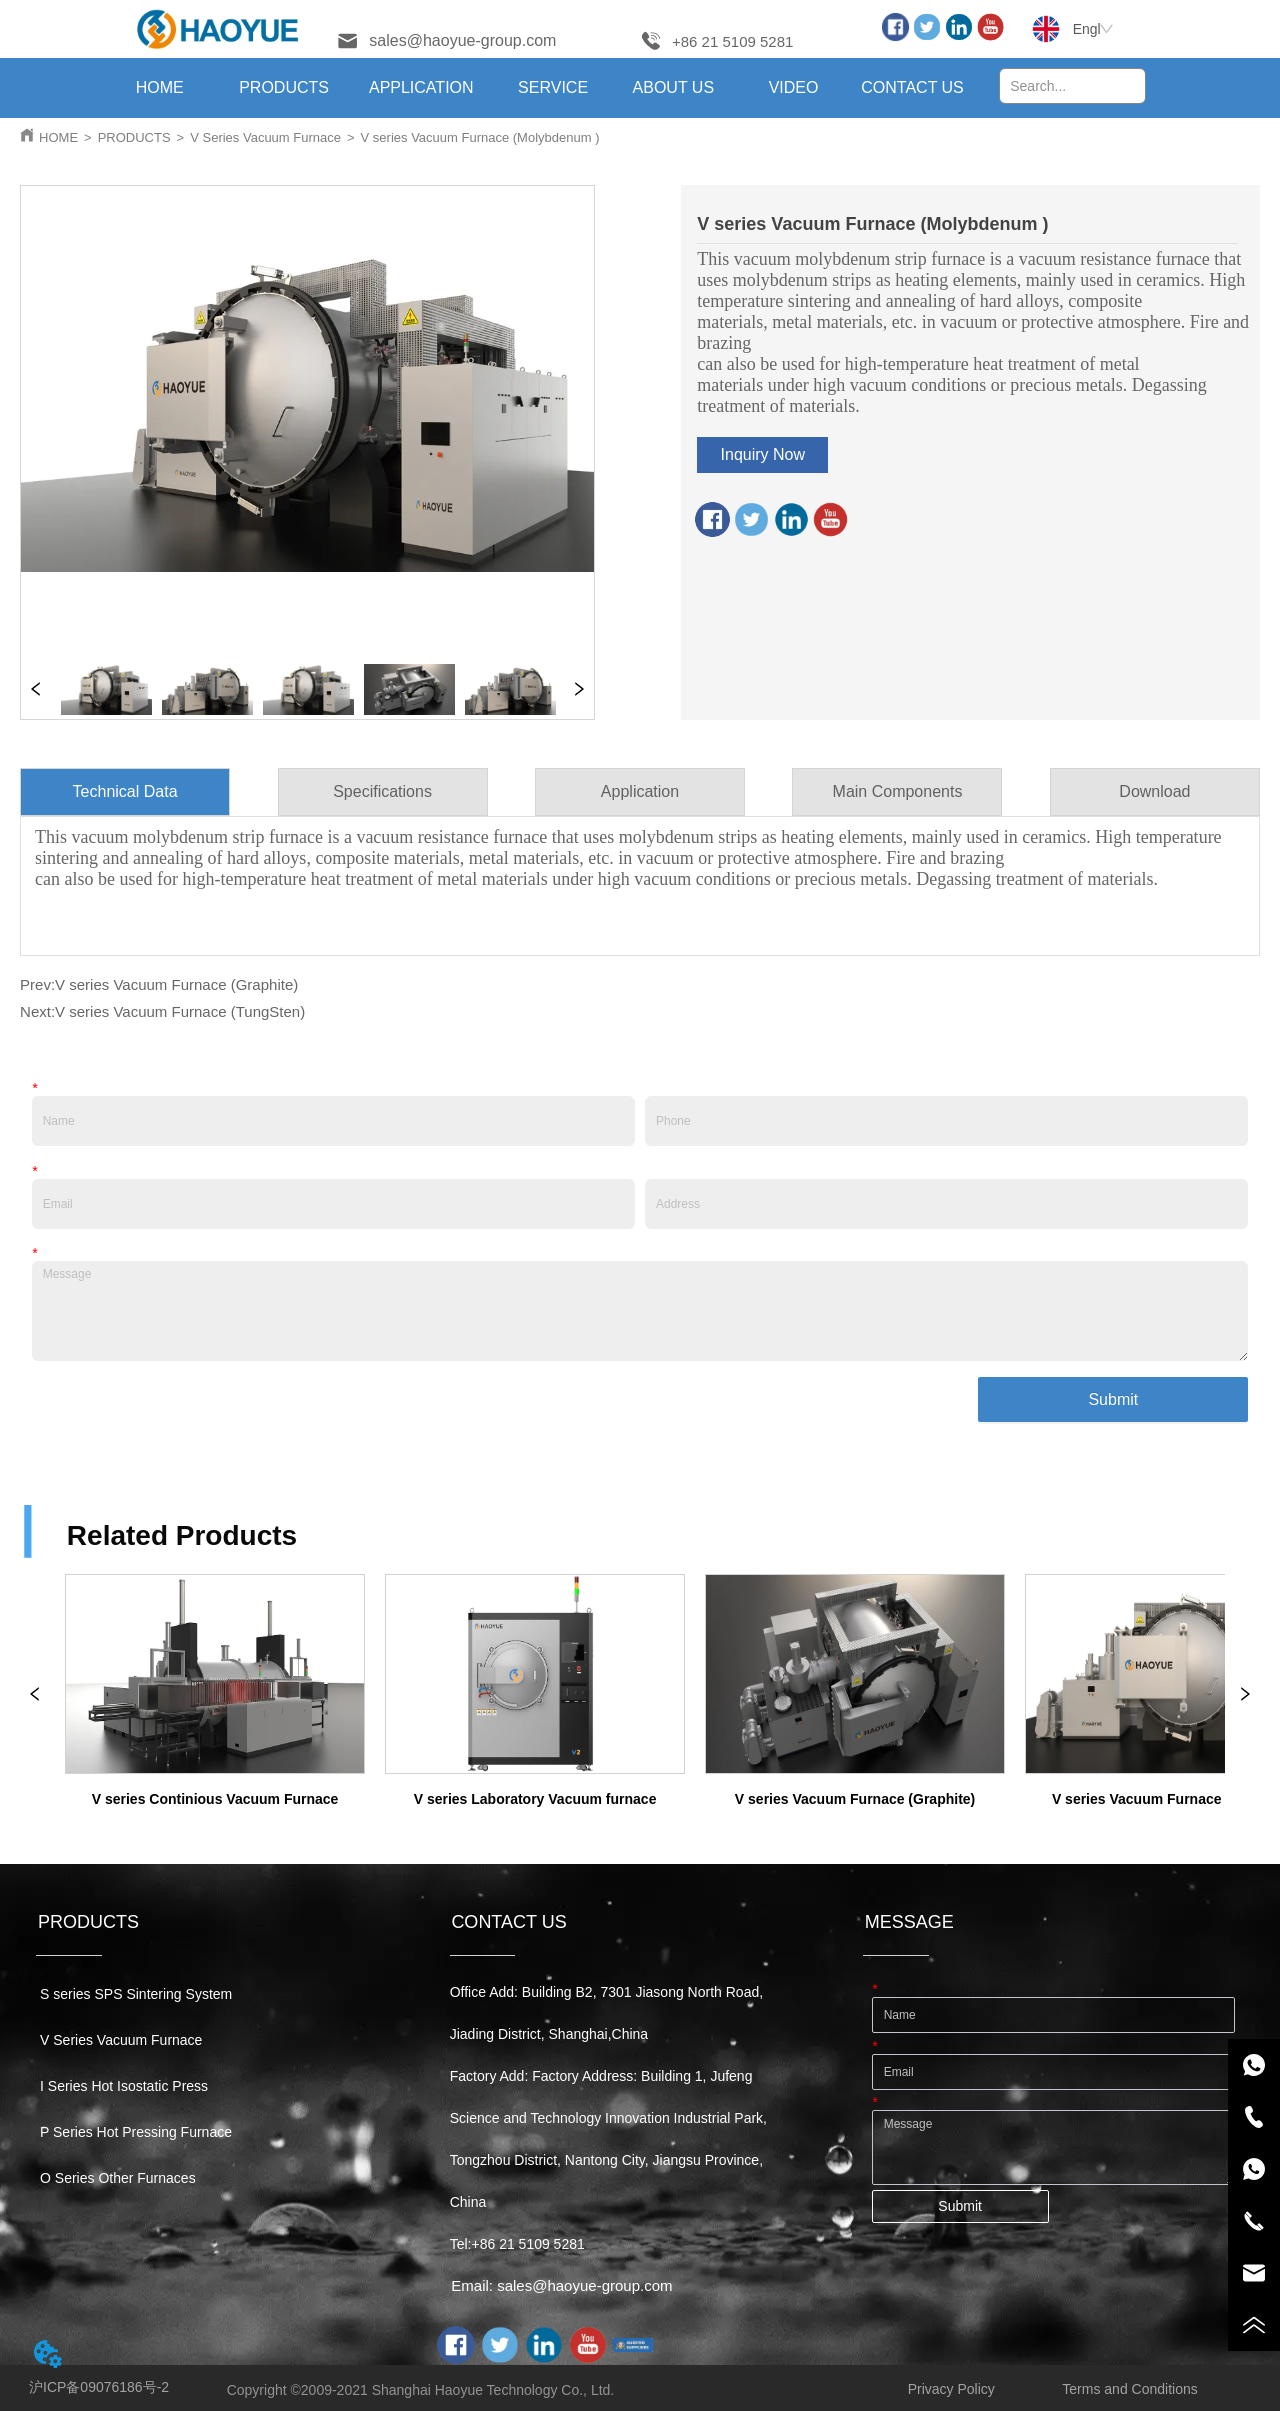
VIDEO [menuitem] (794, 87)
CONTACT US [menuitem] (912, 87)
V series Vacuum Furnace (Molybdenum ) (480, 137)
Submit (1113, 1399)
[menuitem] (284, 88)
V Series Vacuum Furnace (265, 137)
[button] (284, 88)
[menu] (536, 88)
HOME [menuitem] (160, 87)
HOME (58, 137)
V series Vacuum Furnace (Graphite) (176, 984)
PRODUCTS (134, 137)
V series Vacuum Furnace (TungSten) (180, 1011)
